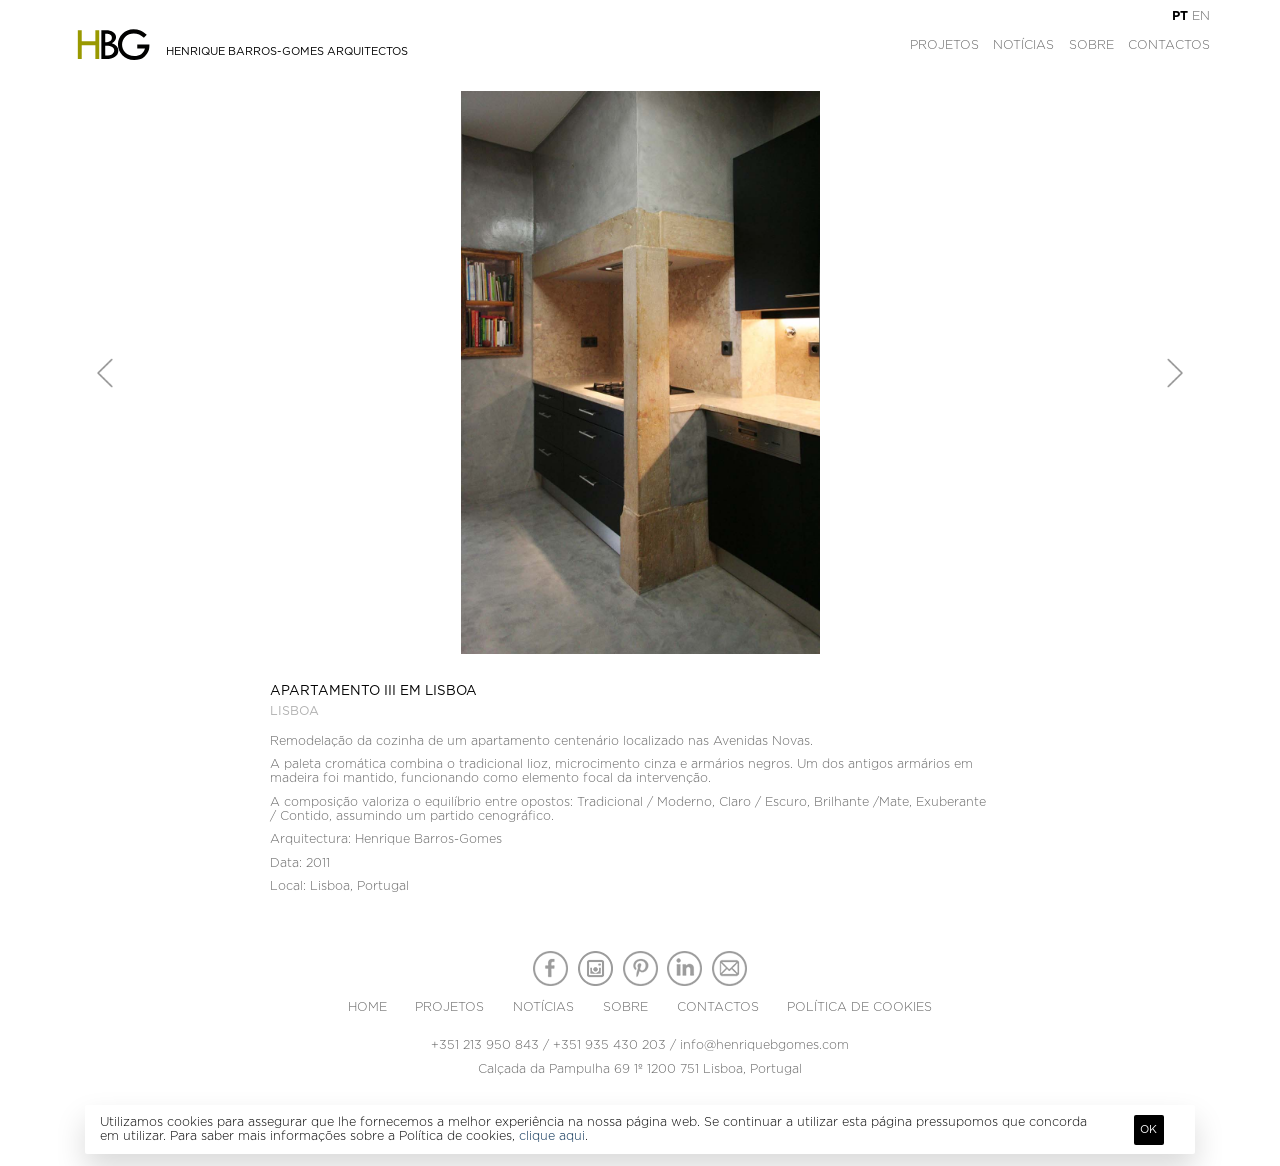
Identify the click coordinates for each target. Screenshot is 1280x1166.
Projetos (944, 45)
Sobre (1091, 45)
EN (1201, 16)
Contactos (1169, 45)
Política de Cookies (859, 1007)
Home (367, 1007)
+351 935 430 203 (609, 1045)
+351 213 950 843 (485, 1045)
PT (1180, 16)
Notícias (1023, 45)
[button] (105, 373)
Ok (1148, 1129)
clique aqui (552, 1136)
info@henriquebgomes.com (764, 1045)
